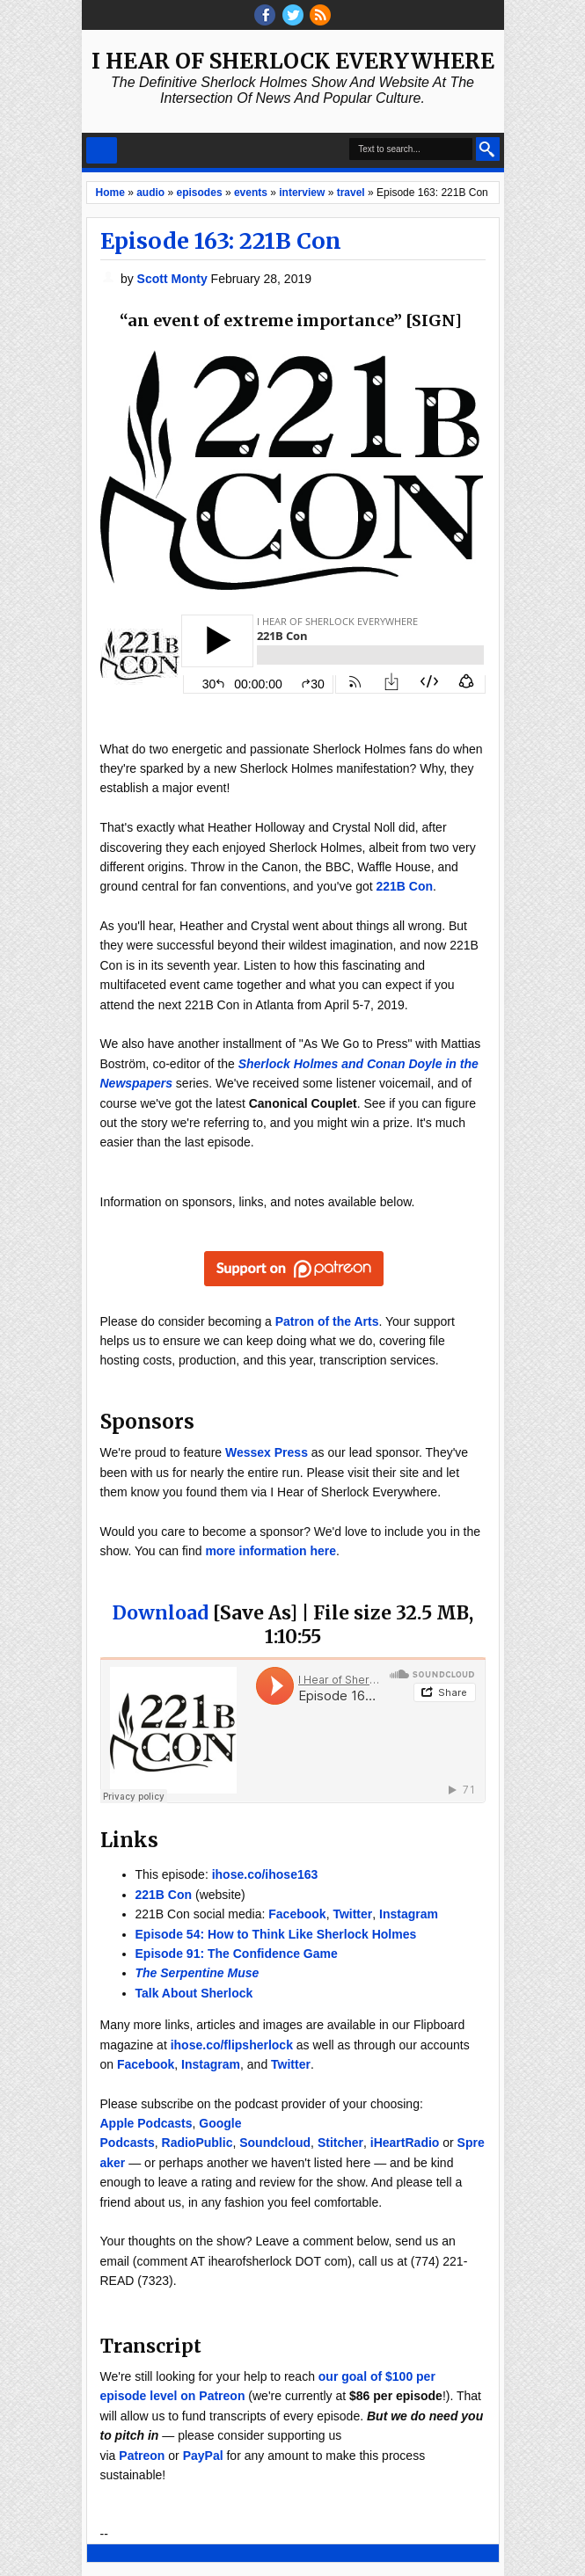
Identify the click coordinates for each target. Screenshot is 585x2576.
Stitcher (340, 2143)
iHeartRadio (405, 2143)
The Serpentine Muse (197, 1973)
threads (292, 14)
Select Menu (101, 150)
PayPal (203, 2456)
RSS (320, 14)
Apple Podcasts (146, 2123)
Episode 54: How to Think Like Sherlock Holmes (276, 1934)
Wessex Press (266, 1452)
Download (160, 1613)
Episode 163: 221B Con (220, 241)
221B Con (405, 886)
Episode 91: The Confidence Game (236, 1954)
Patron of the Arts (327, 1321)
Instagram (408, 1914)
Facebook (296, 1914)
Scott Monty (174, 279)
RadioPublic (197, 2143)
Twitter (352, 1914)
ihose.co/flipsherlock (232, 2045)
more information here (270, 1551)
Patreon (142, 2456)
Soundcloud (275, 2143)
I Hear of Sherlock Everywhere (292, 61)
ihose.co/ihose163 (265, 1874)
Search (488, 149)
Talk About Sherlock (194, 1993)
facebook (264, 14)
